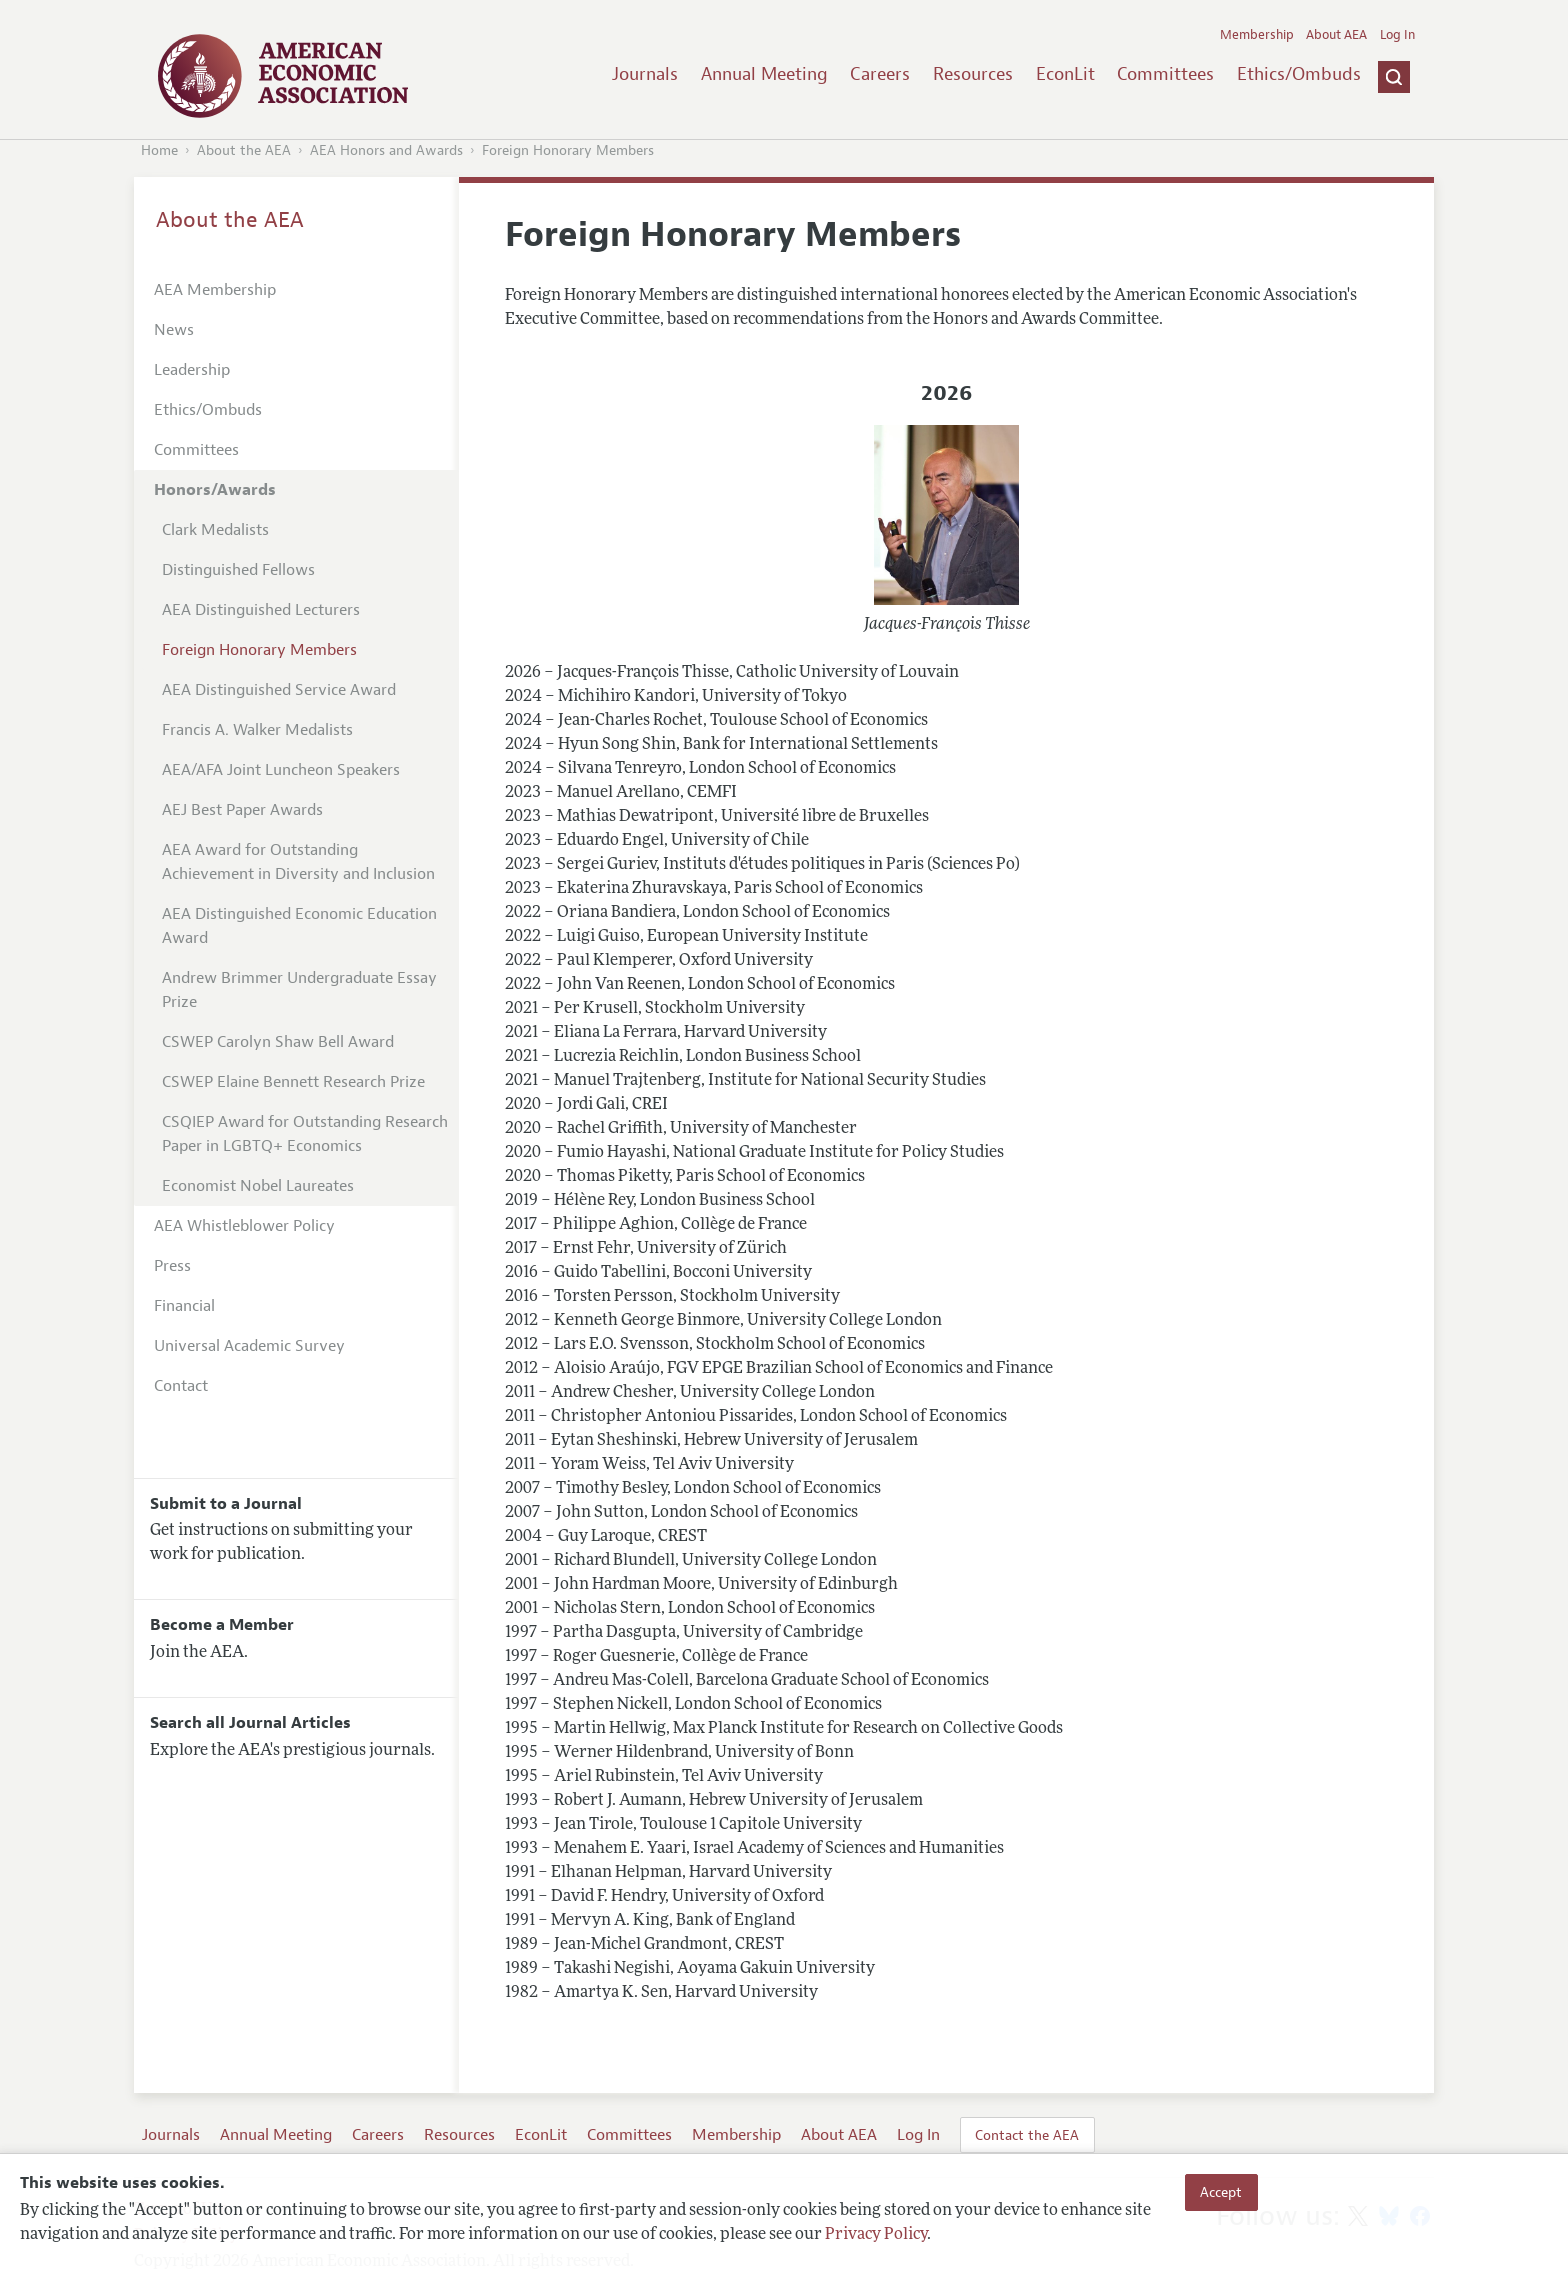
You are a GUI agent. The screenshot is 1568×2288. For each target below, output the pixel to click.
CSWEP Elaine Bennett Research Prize (293, 1082)
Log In (1397, 35)
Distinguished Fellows (238, 570)
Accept (1221, 2192)
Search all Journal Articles (250, 1723)
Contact (181, 1386)
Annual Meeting (764, 74)
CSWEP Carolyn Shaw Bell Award (278, 1042)
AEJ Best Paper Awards (242, 810)
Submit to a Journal (226, 1504)
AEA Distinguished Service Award (279, 690)
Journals (645, 74)
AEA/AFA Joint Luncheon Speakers (281, 770)
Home (159, 150)
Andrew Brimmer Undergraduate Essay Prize (299, 990)
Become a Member (222, 1625)
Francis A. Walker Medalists (257, 730)
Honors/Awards (215, 490)
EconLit (1065, 74)
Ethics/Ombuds (1299, 74)
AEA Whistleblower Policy (244, 1226)
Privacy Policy (876, 2235)
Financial (184, 1306)
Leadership (192, 370)
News (174, 330)
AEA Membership (215, 290)
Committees (1165, 74)
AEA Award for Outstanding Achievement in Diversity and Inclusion (298, 862)
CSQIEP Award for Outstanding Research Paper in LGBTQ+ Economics (305, 1134)
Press (172, 1266)
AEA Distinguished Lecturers (261, 610)
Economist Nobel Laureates (258, 1186)
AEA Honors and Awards (386, 150)
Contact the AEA (1027, 2135)
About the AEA (244, 150)
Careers (880, 74)
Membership (1257, 35)
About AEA (1336, 35)
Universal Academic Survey (249, 1346)
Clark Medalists (215, 530)
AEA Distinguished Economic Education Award (299, 926)
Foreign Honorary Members (568, 150)
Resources (973, 74)
